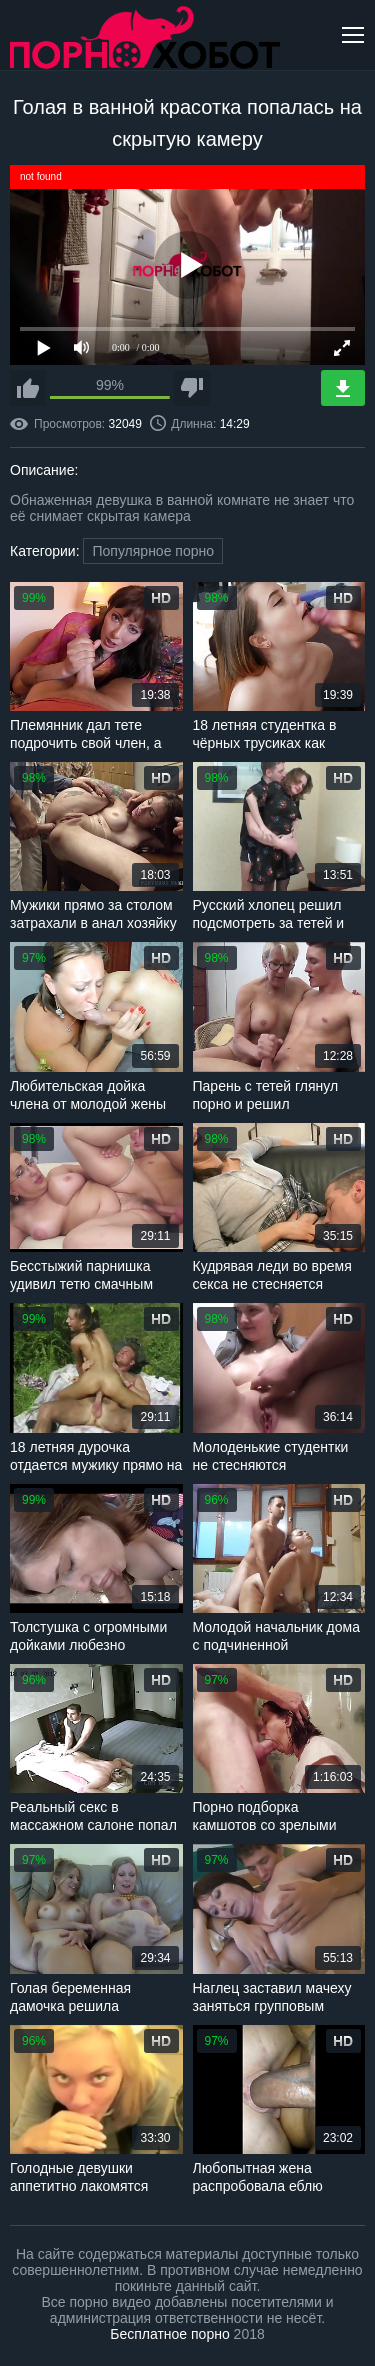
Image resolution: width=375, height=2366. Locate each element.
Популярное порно (153, 551)
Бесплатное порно (169, 2334)
